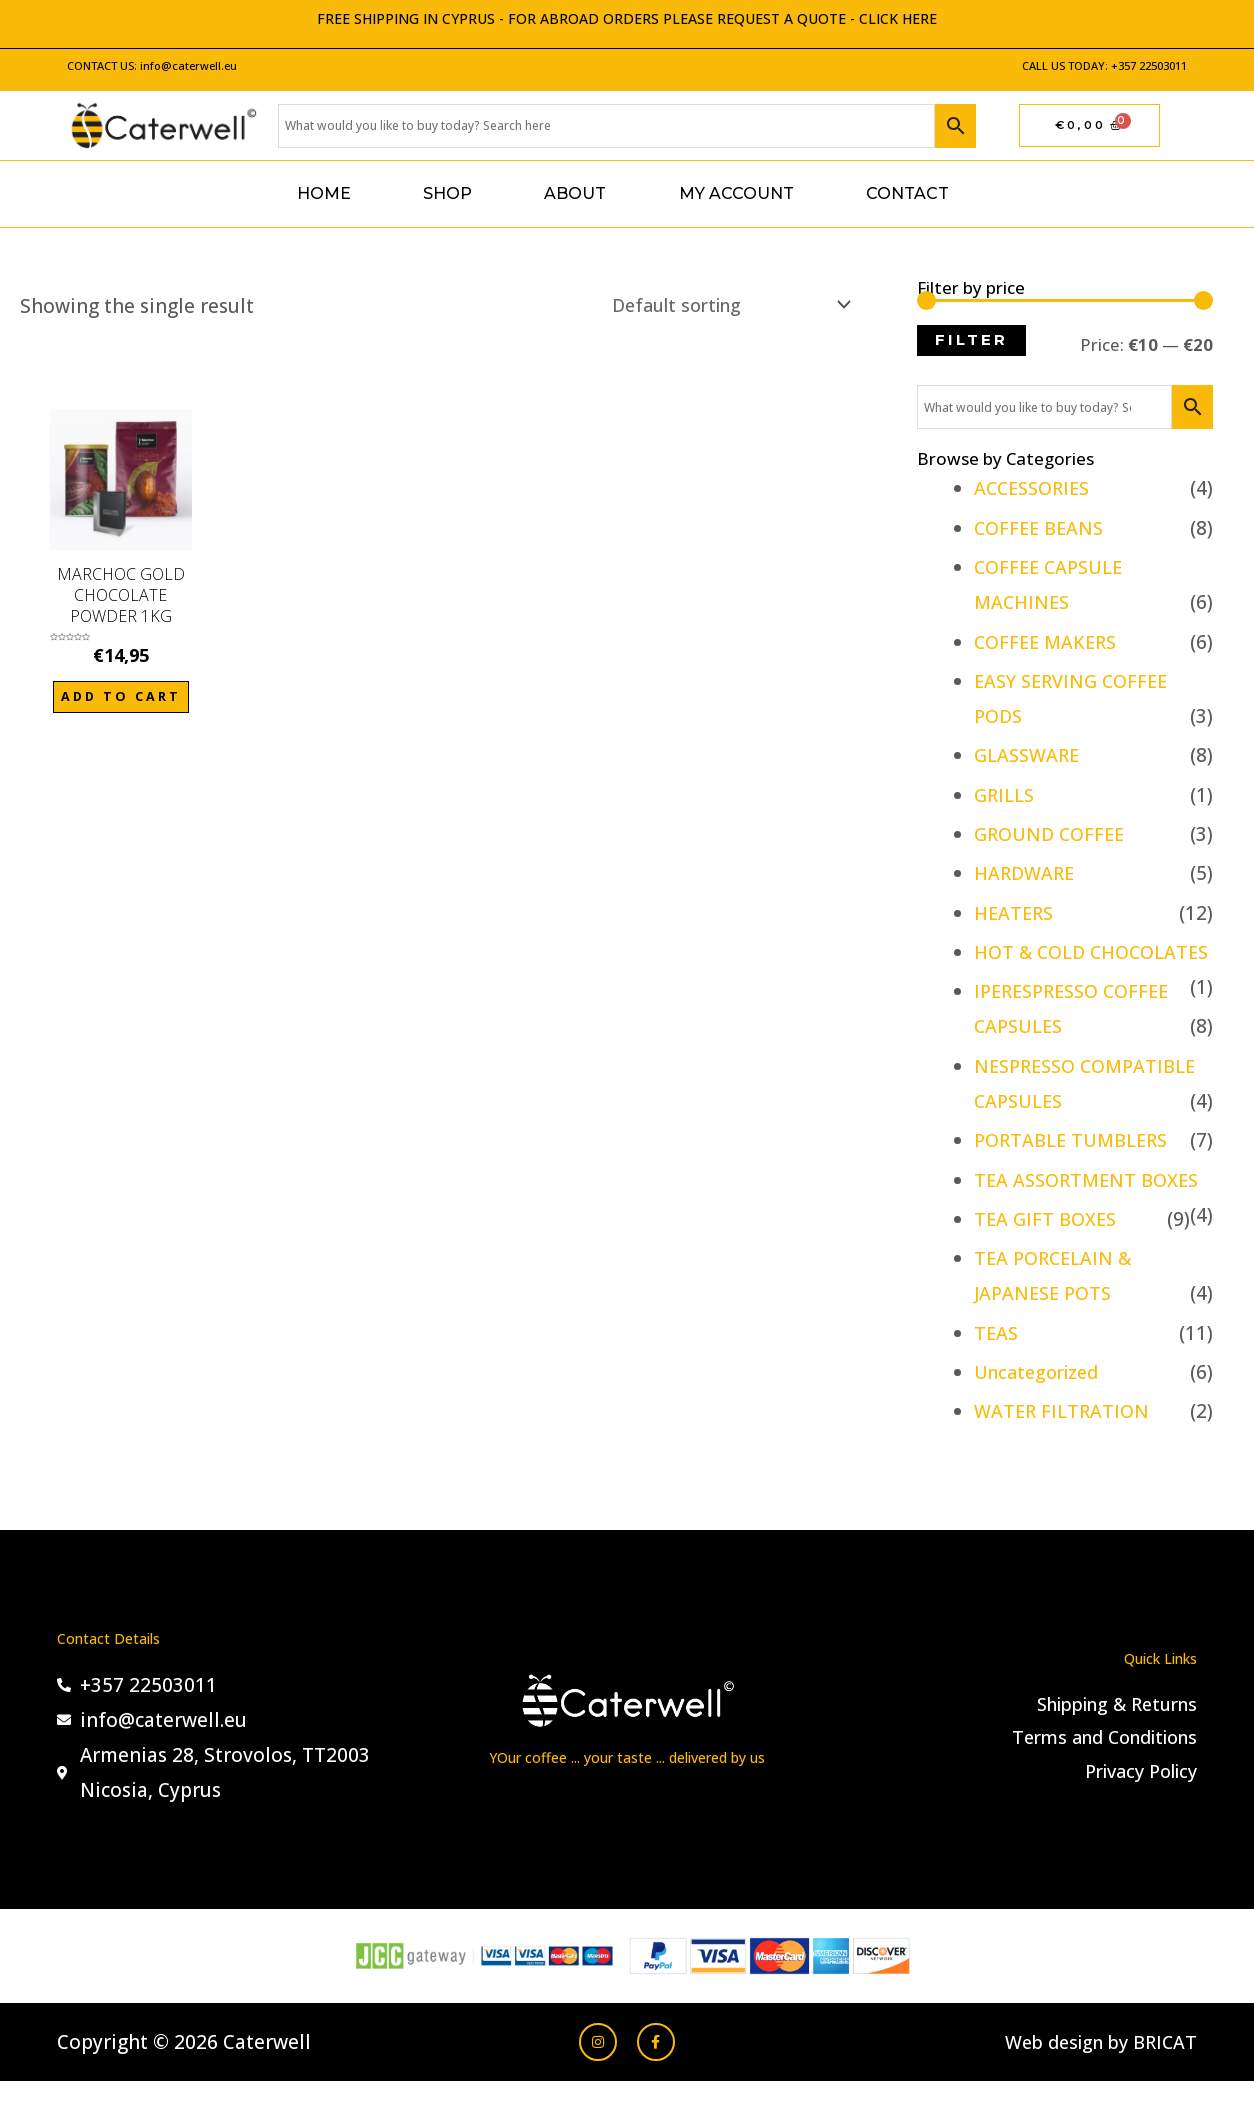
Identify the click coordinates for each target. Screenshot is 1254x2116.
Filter (971, 340)
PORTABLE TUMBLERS (1077, 1176)
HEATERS (1016, 913)
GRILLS (1006, 795)
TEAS (997, 1368)
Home (324, 193)
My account (736, 193)
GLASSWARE (1029, 755)
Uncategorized (1041, 1407)
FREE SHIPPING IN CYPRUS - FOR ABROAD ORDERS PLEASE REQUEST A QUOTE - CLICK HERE (627, 18)
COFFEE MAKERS (1049, 642)
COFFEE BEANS (1042, 528)
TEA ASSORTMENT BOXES (1091, 1215)
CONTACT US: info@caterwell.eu (152, 65)
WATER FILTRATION (1064, 1447)
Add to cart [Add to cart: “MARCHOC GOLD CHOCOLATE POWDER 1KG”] (120, 700)
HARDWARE (1027, 873)
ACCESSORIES (1036, 488)
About (575, 193)
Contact (907, 193)
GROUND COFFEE (1053, 834)
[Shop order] (714, 306)
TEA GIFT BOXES (1047, 1254)
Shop (447, 193)
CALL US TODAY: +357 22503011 (1104, 65)
